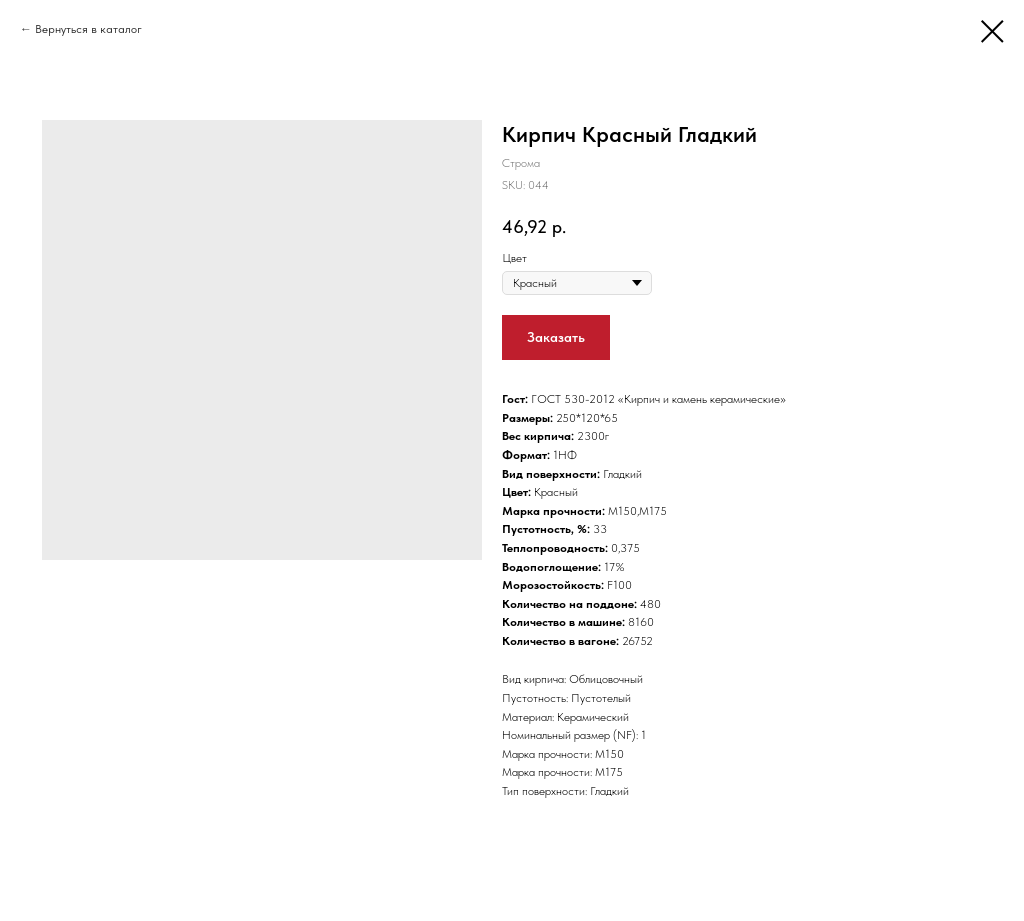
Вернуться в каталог (88, 29)
